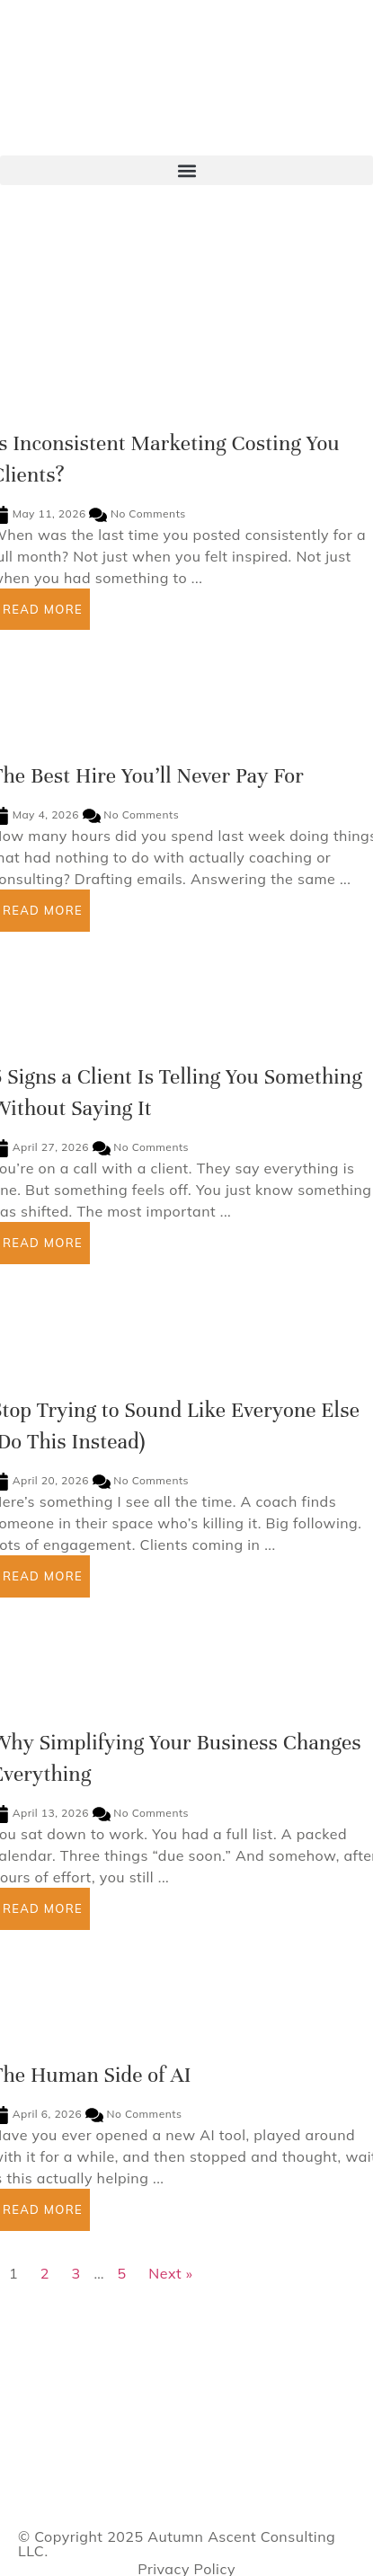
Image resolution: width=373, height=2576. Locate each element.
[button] (186, 170)
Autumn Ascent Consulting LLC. (176, 2543)
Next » (170, 2273)
